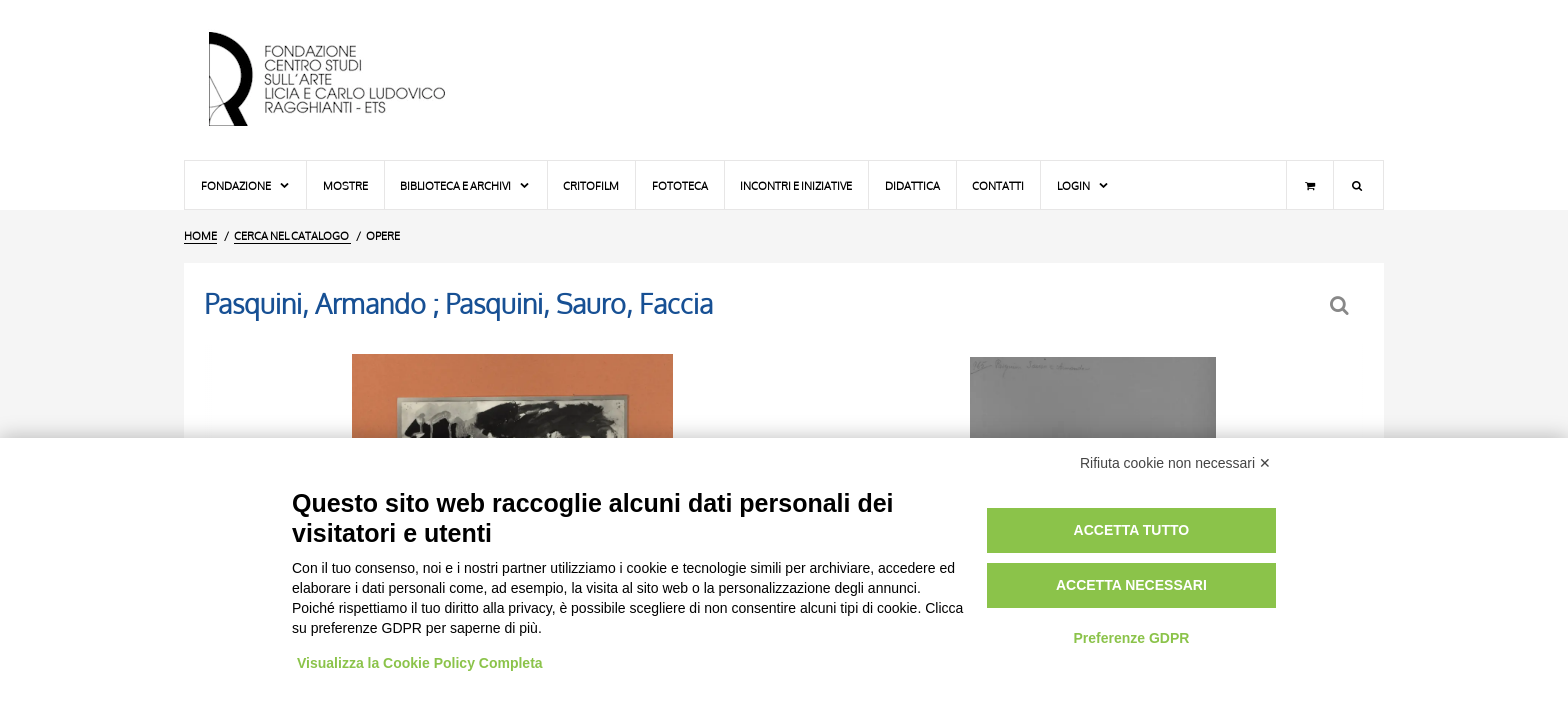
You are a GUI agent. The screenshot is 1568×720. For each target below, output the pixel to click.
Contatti (998, 185)
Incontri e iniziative (796, 185)
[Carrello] (1310, 185)
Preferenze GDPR (1131, 638)
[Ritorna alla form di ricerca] (1341, 305)
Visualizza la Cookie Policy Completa (420, 663)
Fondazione (246, 185)
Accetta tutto (1132, 530)
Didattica (912, 185)
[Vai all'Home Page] (344, 80)
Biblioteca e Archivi (465, 185)
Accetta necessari (1131, 585)
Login (1083, 185)
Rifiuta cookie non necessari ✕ (1175, 463)
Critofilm (591, 185)
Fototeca (680, 185)
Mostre (345, 185)
